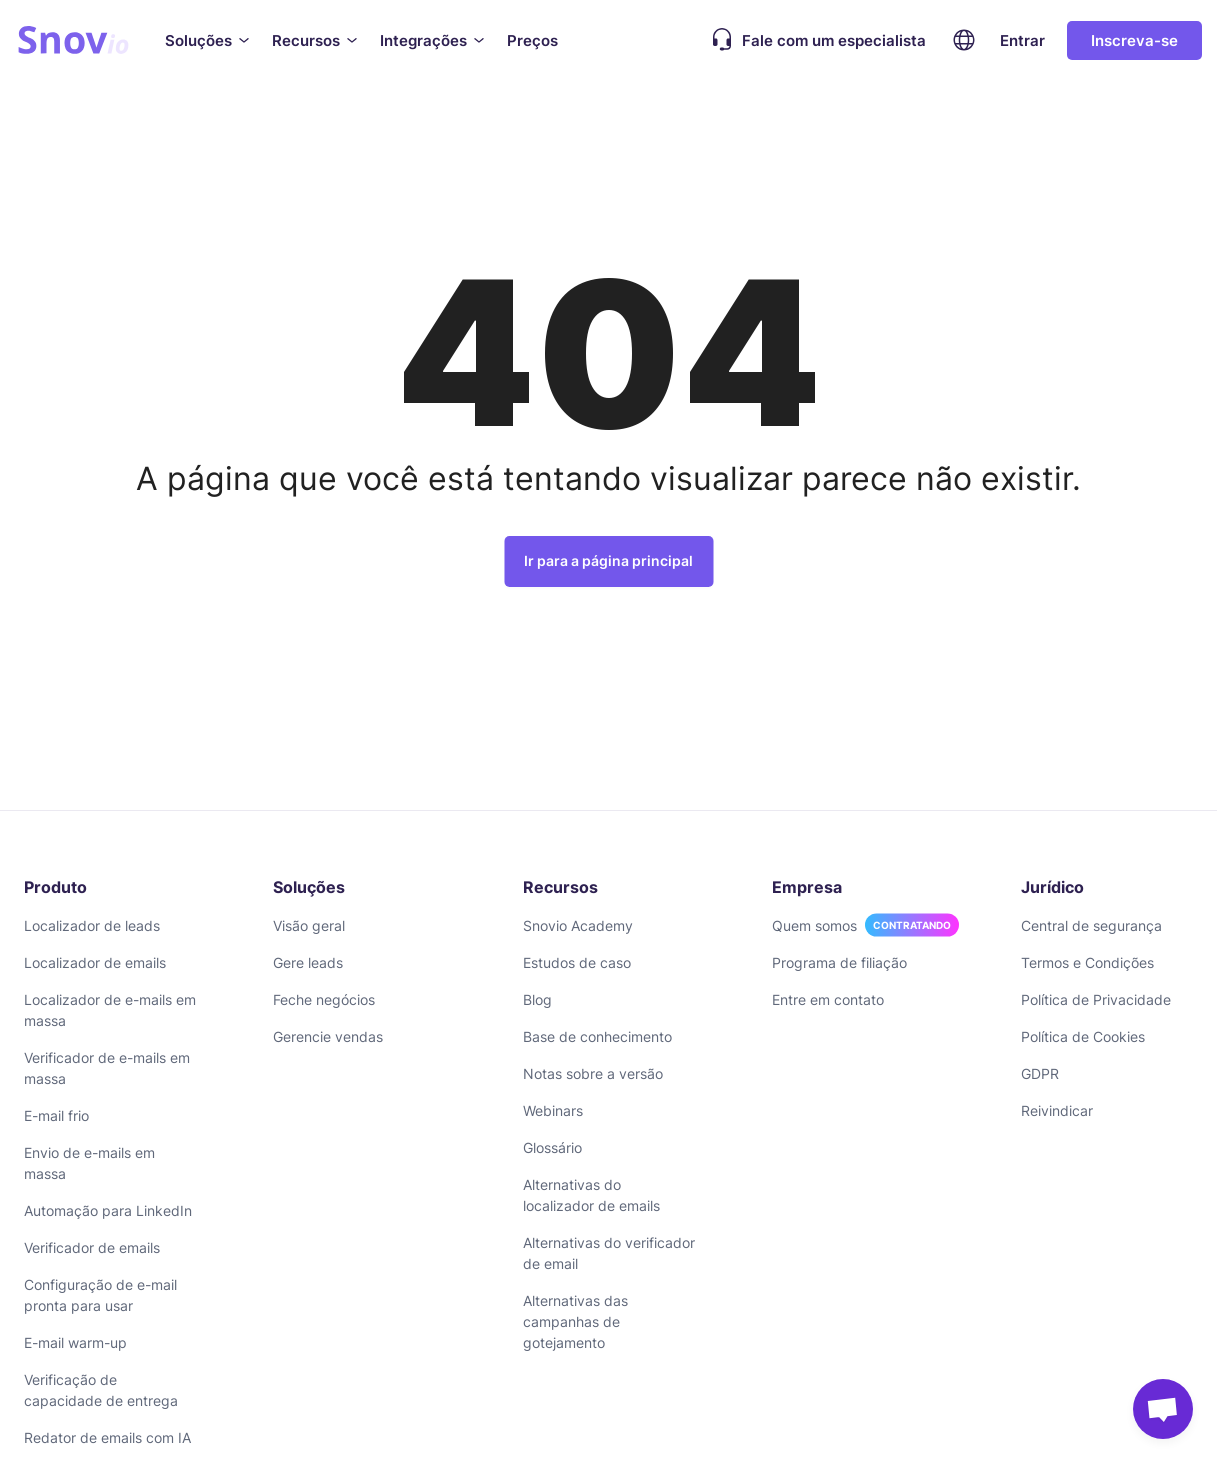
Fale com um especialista (814, 40)
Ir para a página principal (608, 560)
